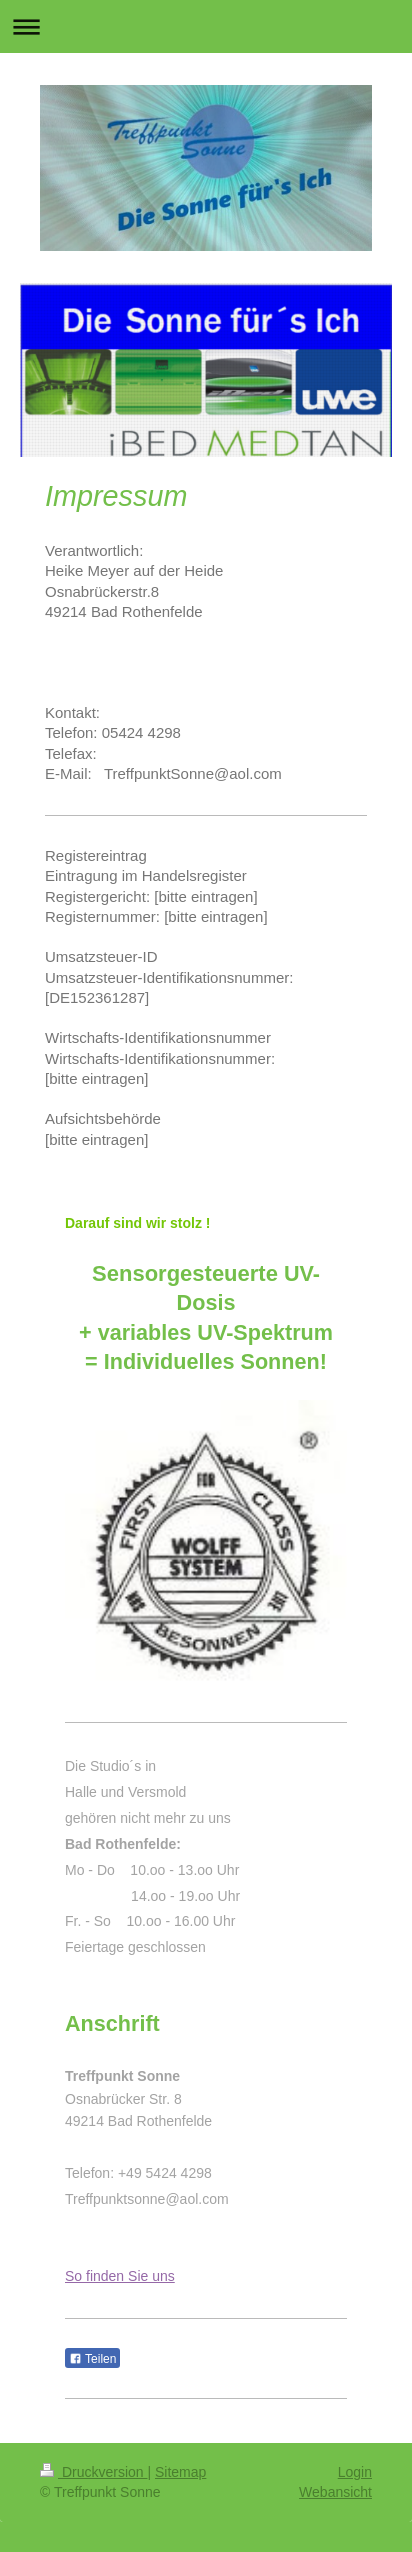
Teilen (92, 2359)
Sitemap (180, 2472)
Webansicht (335, 2492)
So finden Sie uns (120, 2276)
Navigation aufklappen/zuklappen (206, 26)
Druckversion (93, 2472)
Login (355, 2472)
